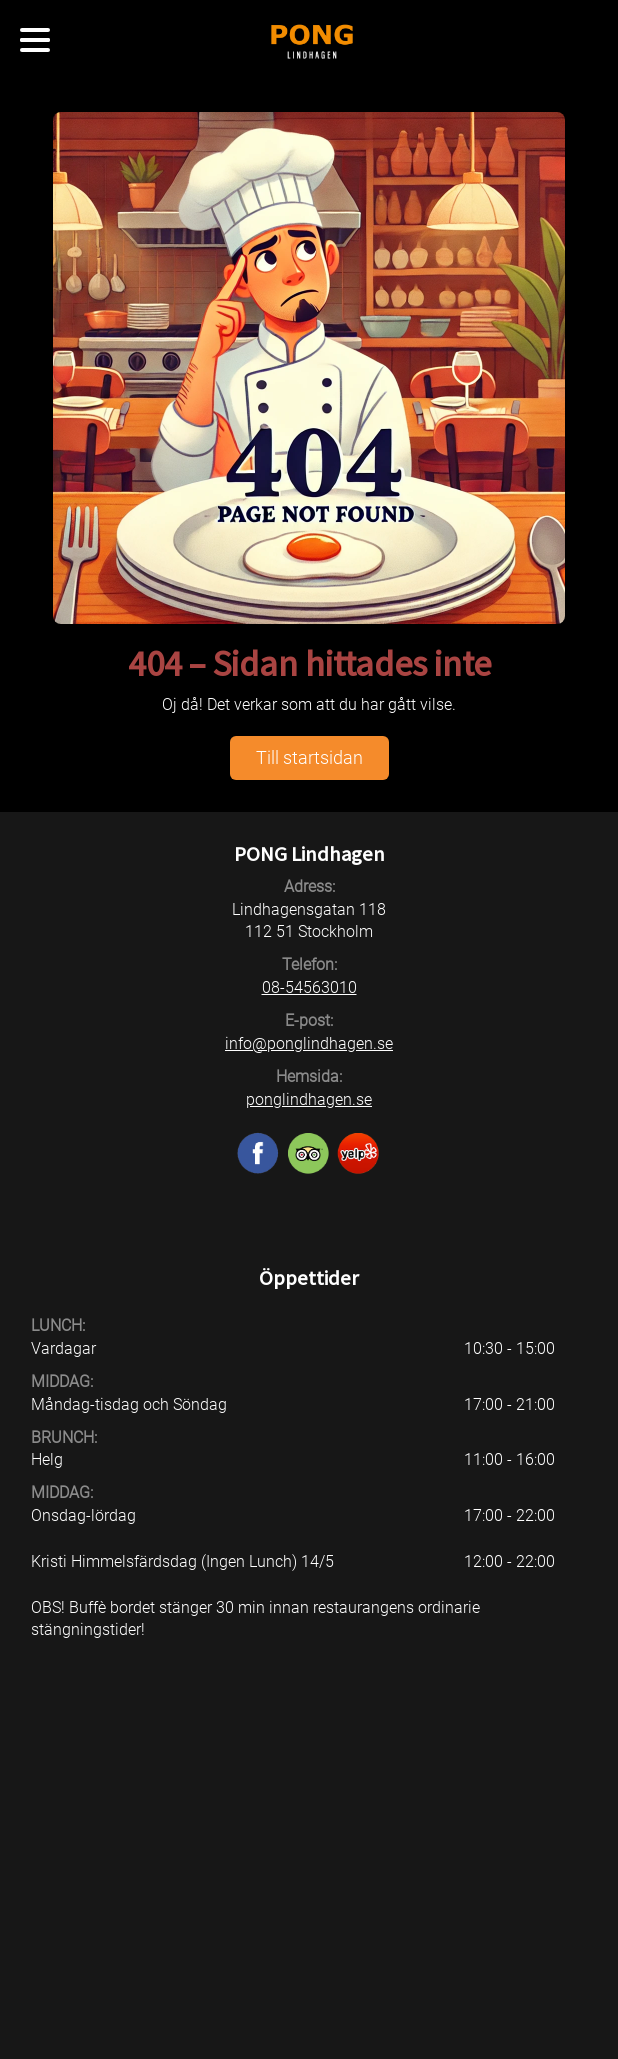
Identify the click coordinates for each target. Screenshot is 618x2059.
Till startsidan (309, 757)
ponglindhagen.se (309, 1099)
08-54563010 (309, 987)
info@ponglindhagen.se (309, 1043)
